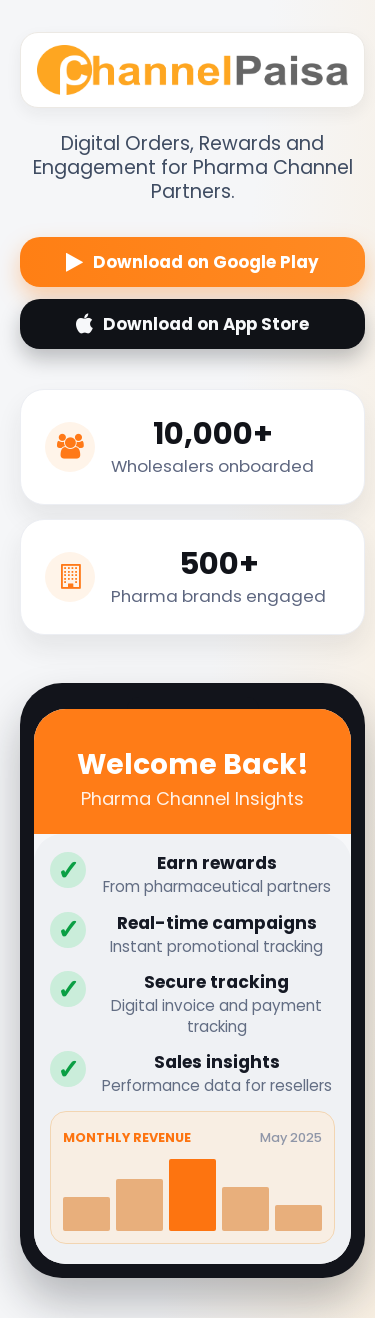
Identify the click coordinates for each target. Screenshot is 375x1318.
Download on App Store (192, 324)
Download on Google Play (192, 262)
